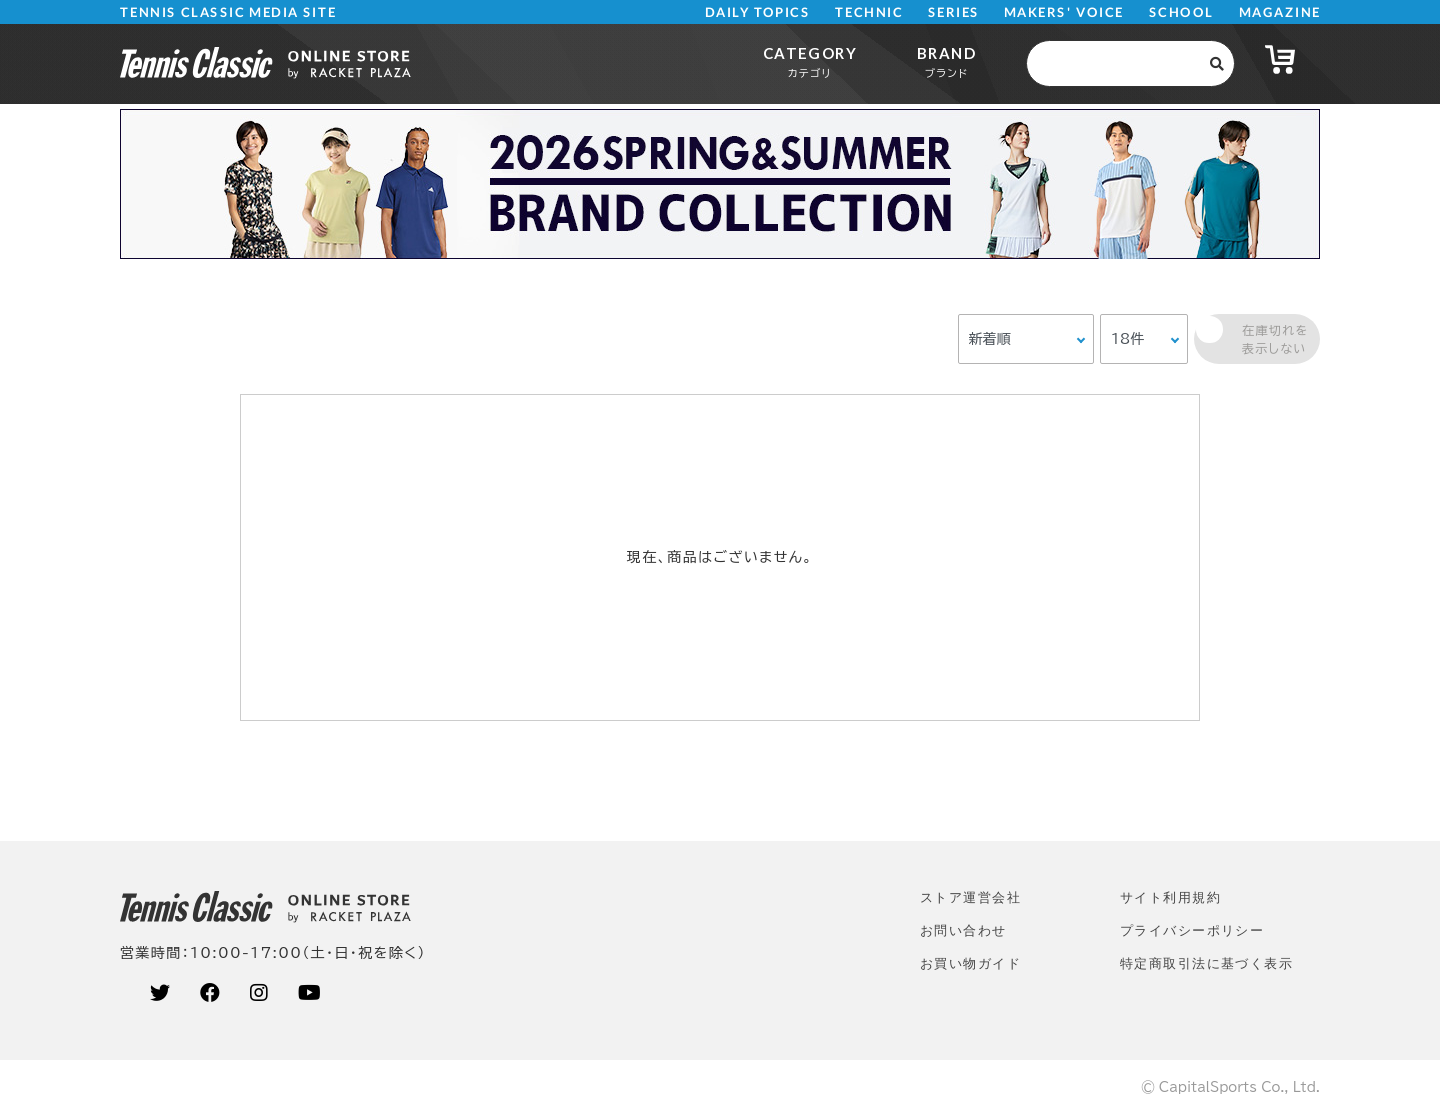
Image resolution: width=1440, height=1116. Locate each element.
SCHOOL (1181, 12)
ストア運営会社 (970, 897)
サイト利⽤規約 (1170, 897)
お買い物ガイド (970, 963)
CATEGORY (810, 61)
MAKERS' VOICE (1064, 12)
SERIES (954, 12)
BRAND (946, 61)
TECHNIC (869, 12)
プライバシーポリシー (1192, 930)
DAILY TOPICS (757, 12)
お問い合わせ (963, 930)
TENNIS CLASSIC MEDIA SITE (228, 12)
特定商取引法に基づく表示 (1206, 963)
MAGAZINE (1279, 12)
